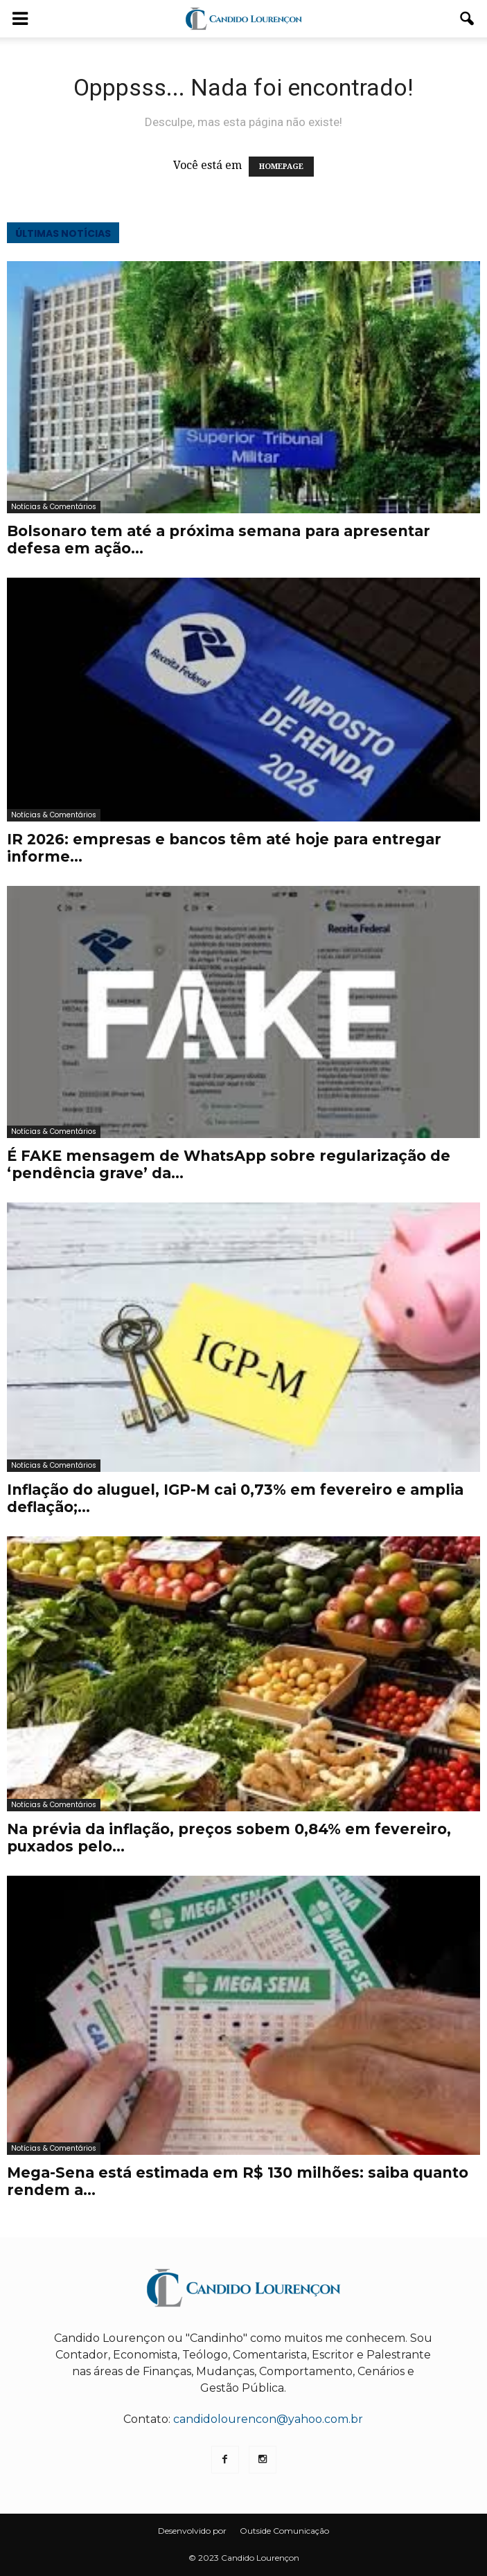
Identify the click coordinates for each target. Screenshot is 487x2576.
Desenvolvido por (192, 2530)
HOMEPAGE (281, 166)
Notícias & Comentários (53, 506)
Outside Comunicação (284, 2530)
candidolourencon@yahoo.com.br (268, 2419)
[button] (467, 18)
